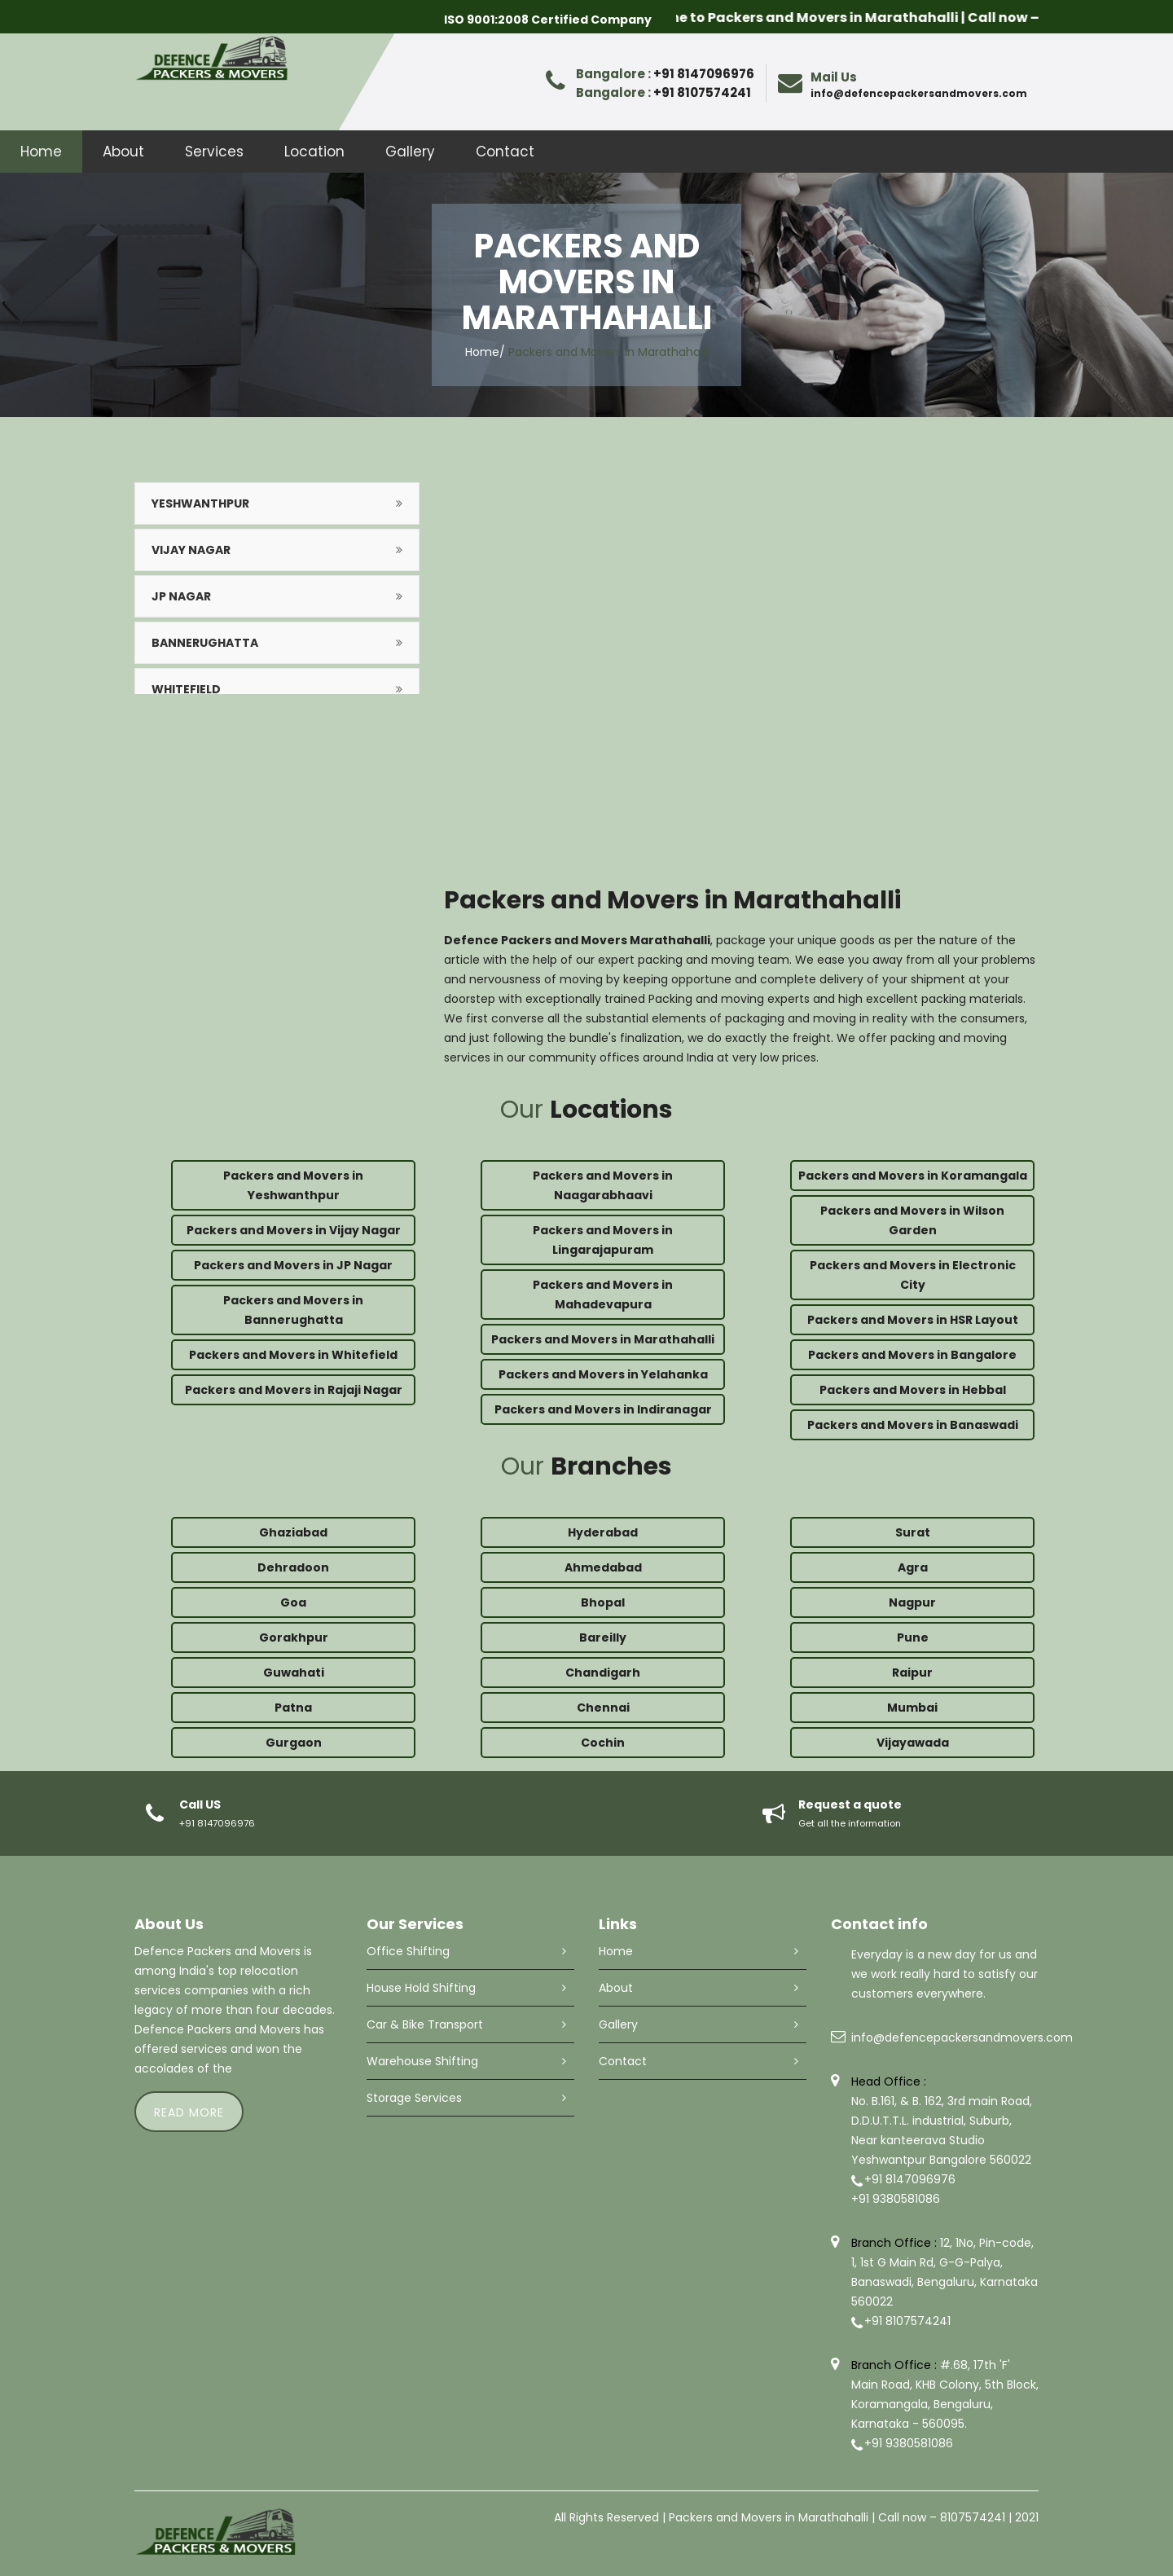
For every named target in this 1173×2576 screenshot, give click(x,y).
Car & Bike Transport (425, 2024)
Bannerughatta (205, 643)
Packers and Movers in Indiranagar (603, 1409)
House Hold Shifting (421, 1988)
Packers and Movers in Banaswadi (912, 1425)
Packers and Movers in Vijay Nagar (294, 1230)
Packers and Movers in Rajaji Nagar (293, 1390)
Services (214, 151)
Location (314, 151)
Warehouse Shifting (422, 2061)
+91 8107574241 (702, 92)
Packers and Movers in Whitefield (293, 1355)
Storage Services (414, 2098)
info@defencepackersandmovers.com (919, 93)
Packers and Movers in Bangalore (912, 1355)
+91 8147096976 (703, 73)
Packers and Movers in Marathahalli (602, 1339)
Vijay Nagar (191, 550)
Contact (505, 151)
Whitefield (186, 689)
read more (189, 2112)
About (123, 151)
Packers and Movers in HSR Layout (912, 1320)
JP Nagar (181, 596)
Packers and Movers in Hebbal (912, 1390)
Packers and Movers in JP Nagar (293, 1265)
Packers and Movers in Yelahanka (603, 1374)
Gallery (410, 151)
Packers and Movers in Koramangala (912, 1175)
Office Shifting (408, 1951)
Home (41, 151)
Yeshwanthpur (200, 503)
